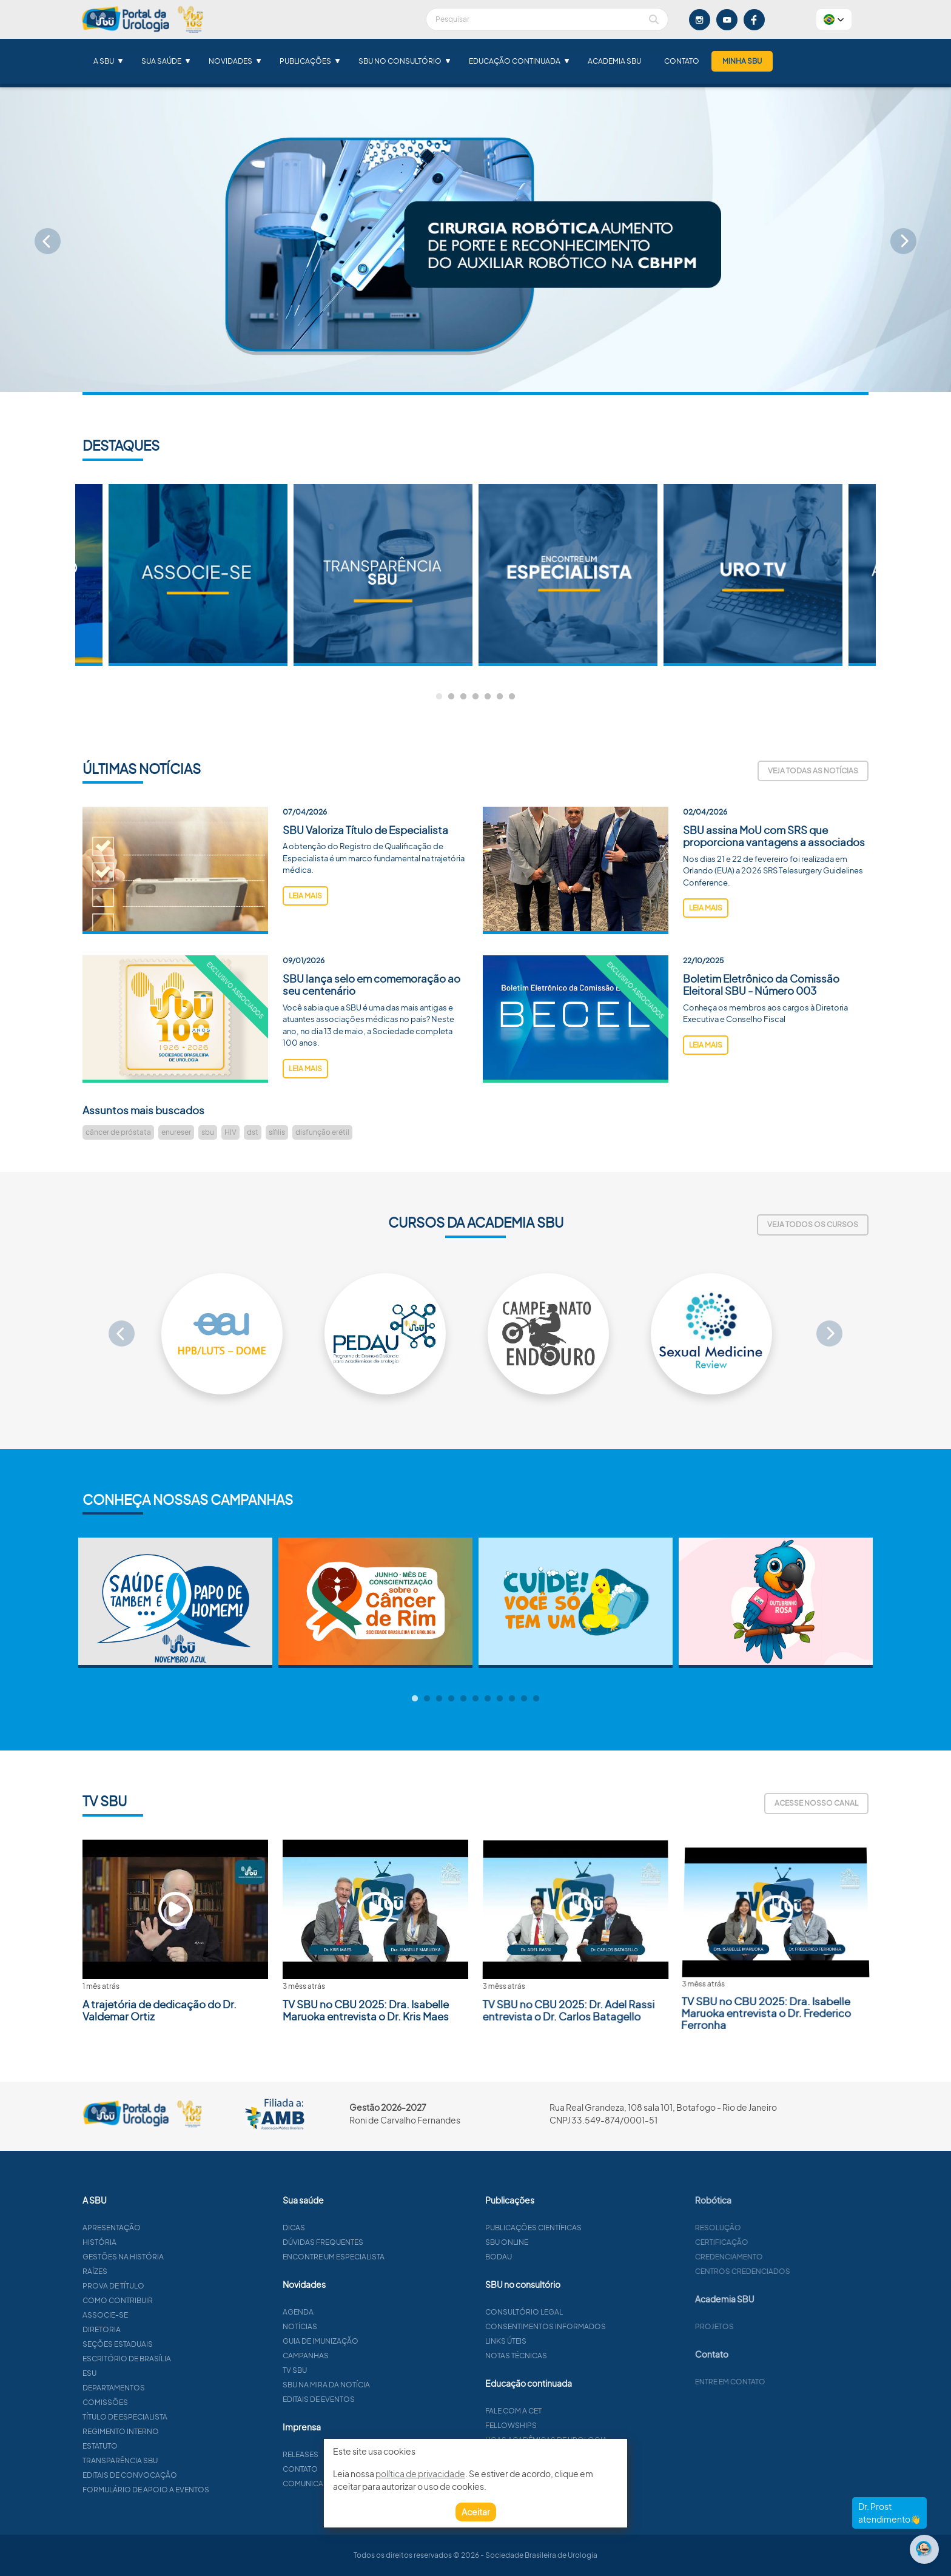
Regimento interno (179, 2431)
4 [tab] (475, 697)
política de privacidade (420, 2473)
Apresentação (170, 2227)
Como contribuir (176, 2300)
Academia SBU (614, 61)
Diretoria (160, 2329)
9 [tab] (512, 1699)
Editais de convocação (188, 2475)
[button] (834, 19)
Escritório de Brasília (185, 2358)
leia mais (305, 954)
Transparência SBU (179, 2460)
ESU (148, 2373)
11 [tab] (536, 1699)
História (158, 2242)
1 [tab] (439, 697)
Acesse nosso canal (816, 1803)
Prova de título (172, 2285)
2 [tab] (451, 697)
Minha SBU (742, 61)
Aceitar (476, 2511)
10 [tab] (524, 1699)
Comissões (164, 2402)
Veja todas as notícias (813, 770)
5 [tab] (488, 697)
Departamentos (172, 2387)
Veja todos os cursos (812, 1224)
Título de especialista (183, 2416)
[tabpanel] (568, 575)
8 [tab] (500, 1699)
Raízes (153, 2271)
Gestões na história (182, 2256)
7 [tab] (512, 697)
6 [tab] (500, 697)
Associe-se (164, 2314)
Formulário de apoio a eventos (204, 2489)
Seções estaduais (176, 2344)
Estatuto (158, 2445)
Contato (681, 61)
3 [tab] (463, 697)
